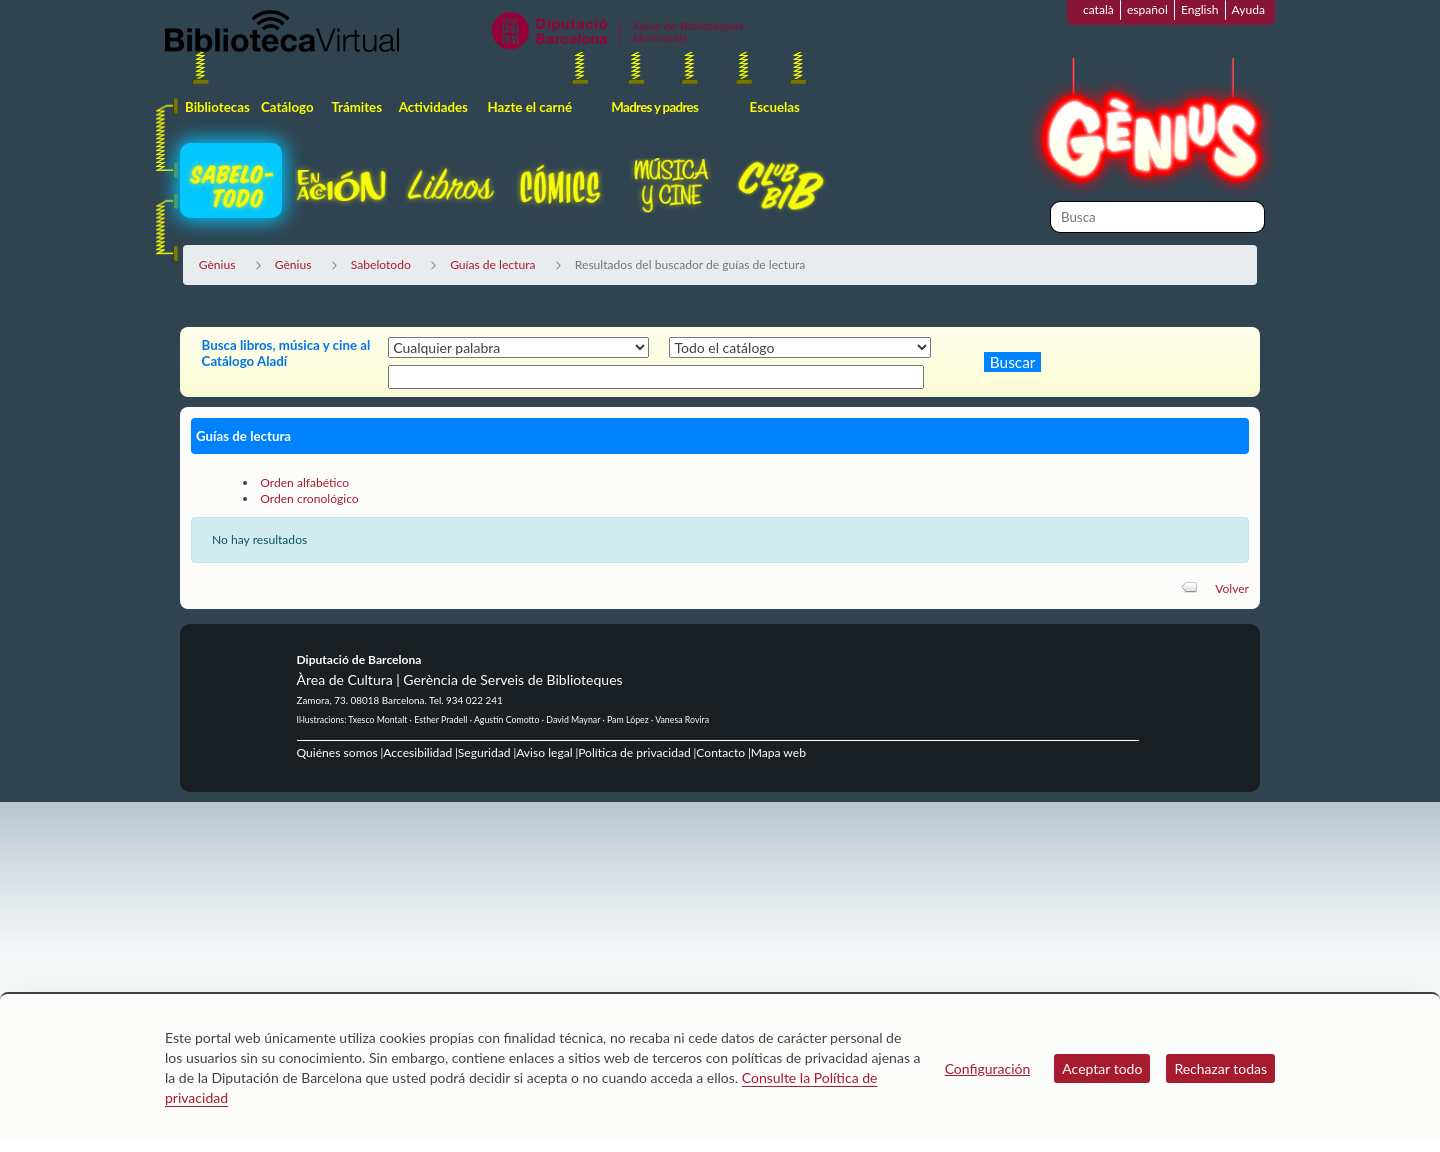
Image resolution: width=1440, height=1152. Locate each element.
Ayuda (1248, 9)
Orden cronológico (309, 498)
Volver (1232, 588)
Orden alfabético (304, 482)
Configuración (988, 1068)
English (1200, 9)
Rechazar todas (1220, 1068)
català (1098, 9)
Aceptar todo (1102, 1068)
